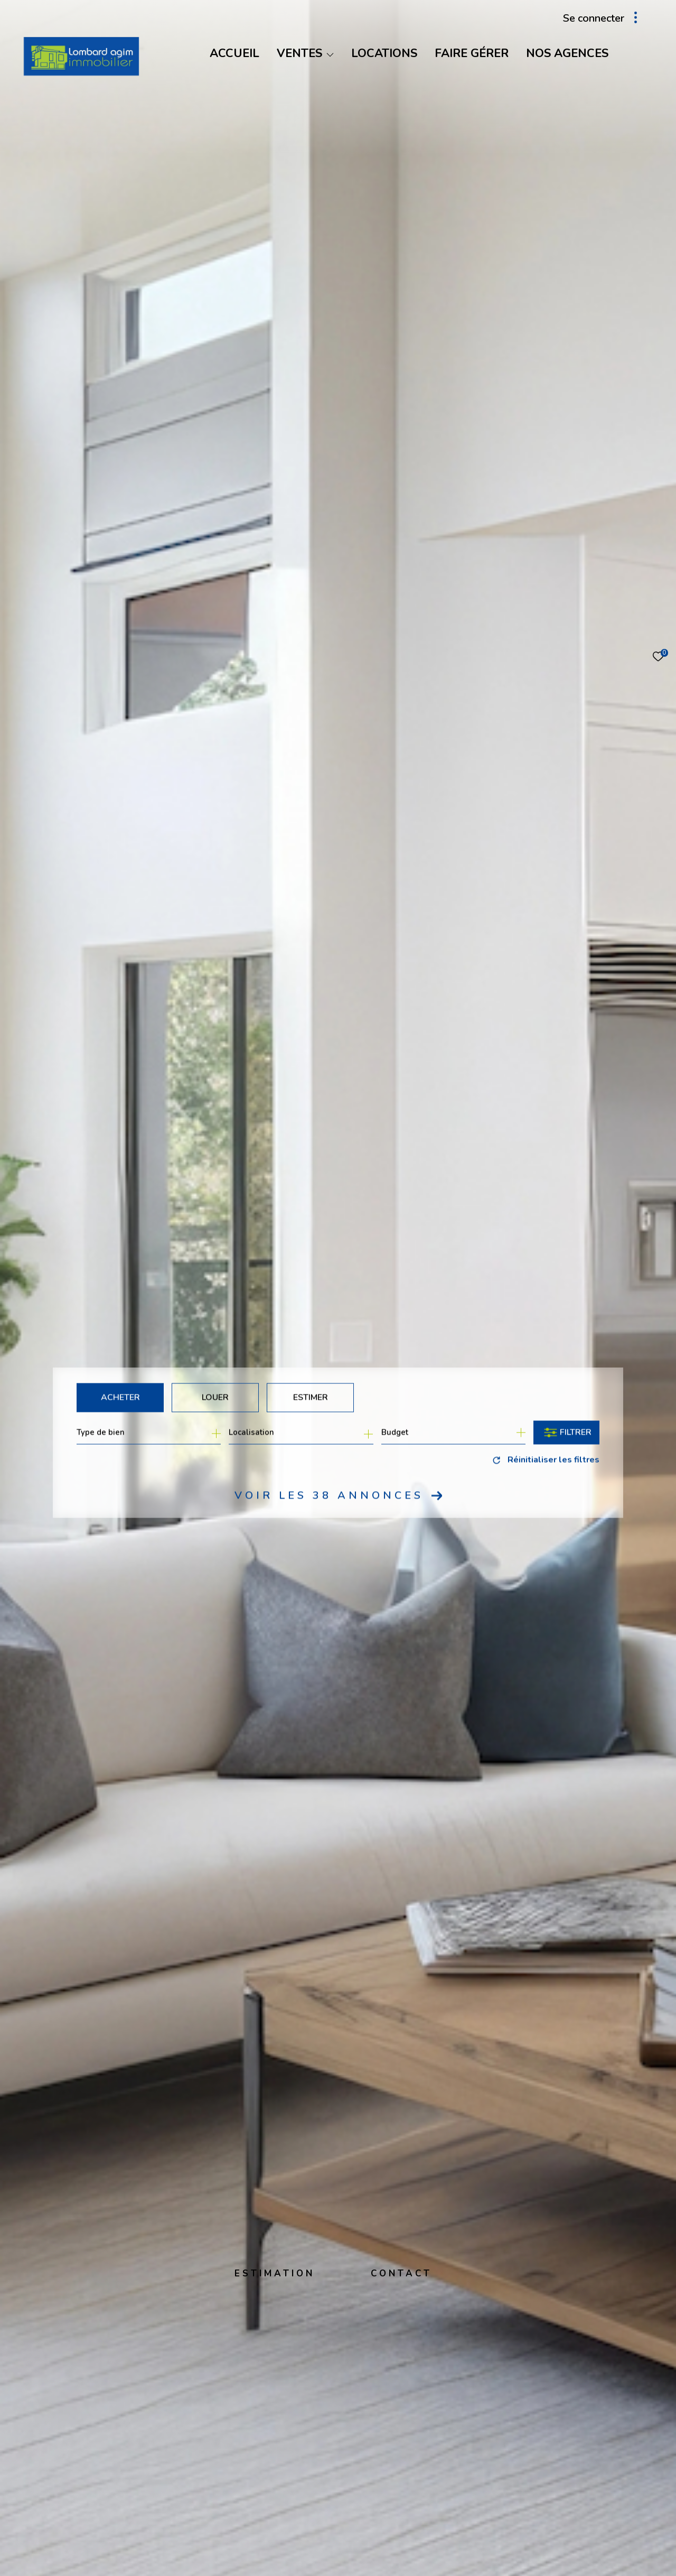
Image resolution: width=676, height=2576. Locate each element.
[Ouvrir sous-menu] (330, 54)
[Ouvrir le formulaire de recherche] (566, 1432)
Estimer (310, 1397)
